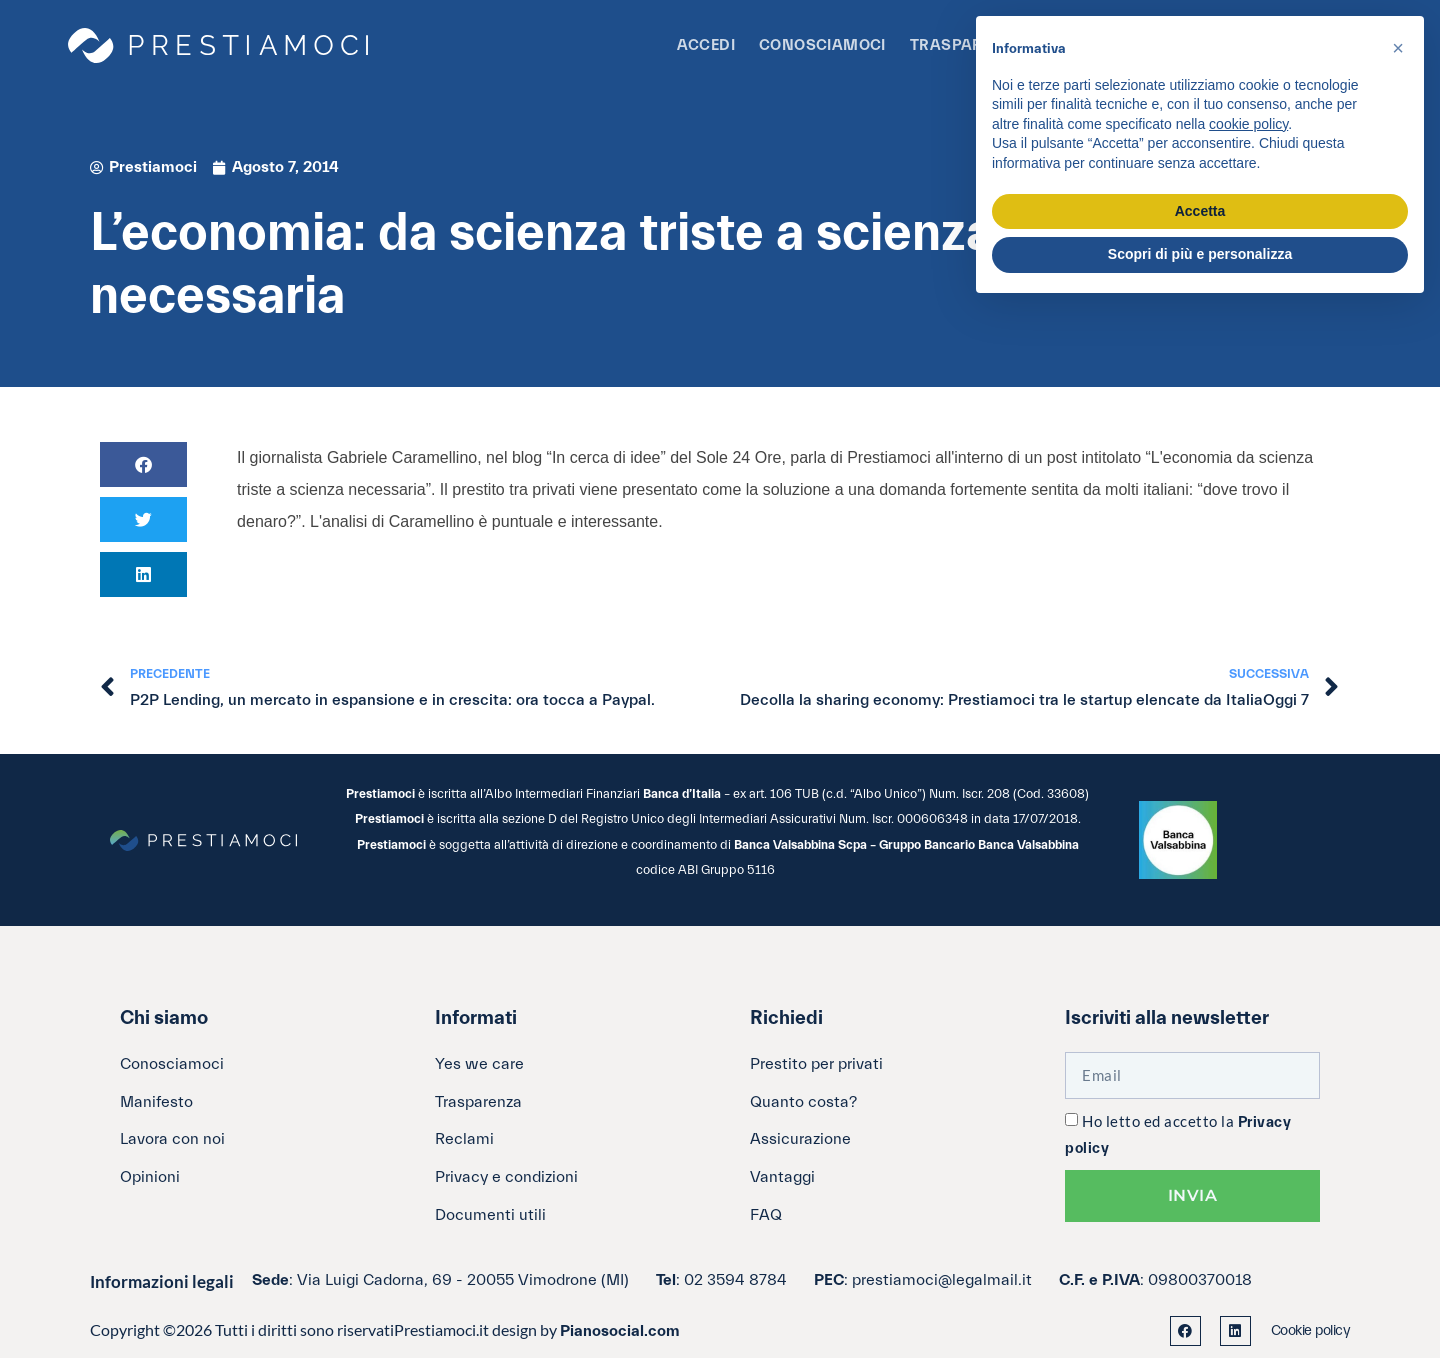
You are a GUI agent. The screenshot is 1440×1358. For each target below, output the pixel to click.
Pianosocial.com (620, 1331)
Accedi (706, 45)
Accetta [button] (1200, 211)
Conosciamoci (822, 45)
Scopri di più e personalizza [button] (1200, 254)
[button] (143, 464)
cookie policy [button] (1248, 124)
